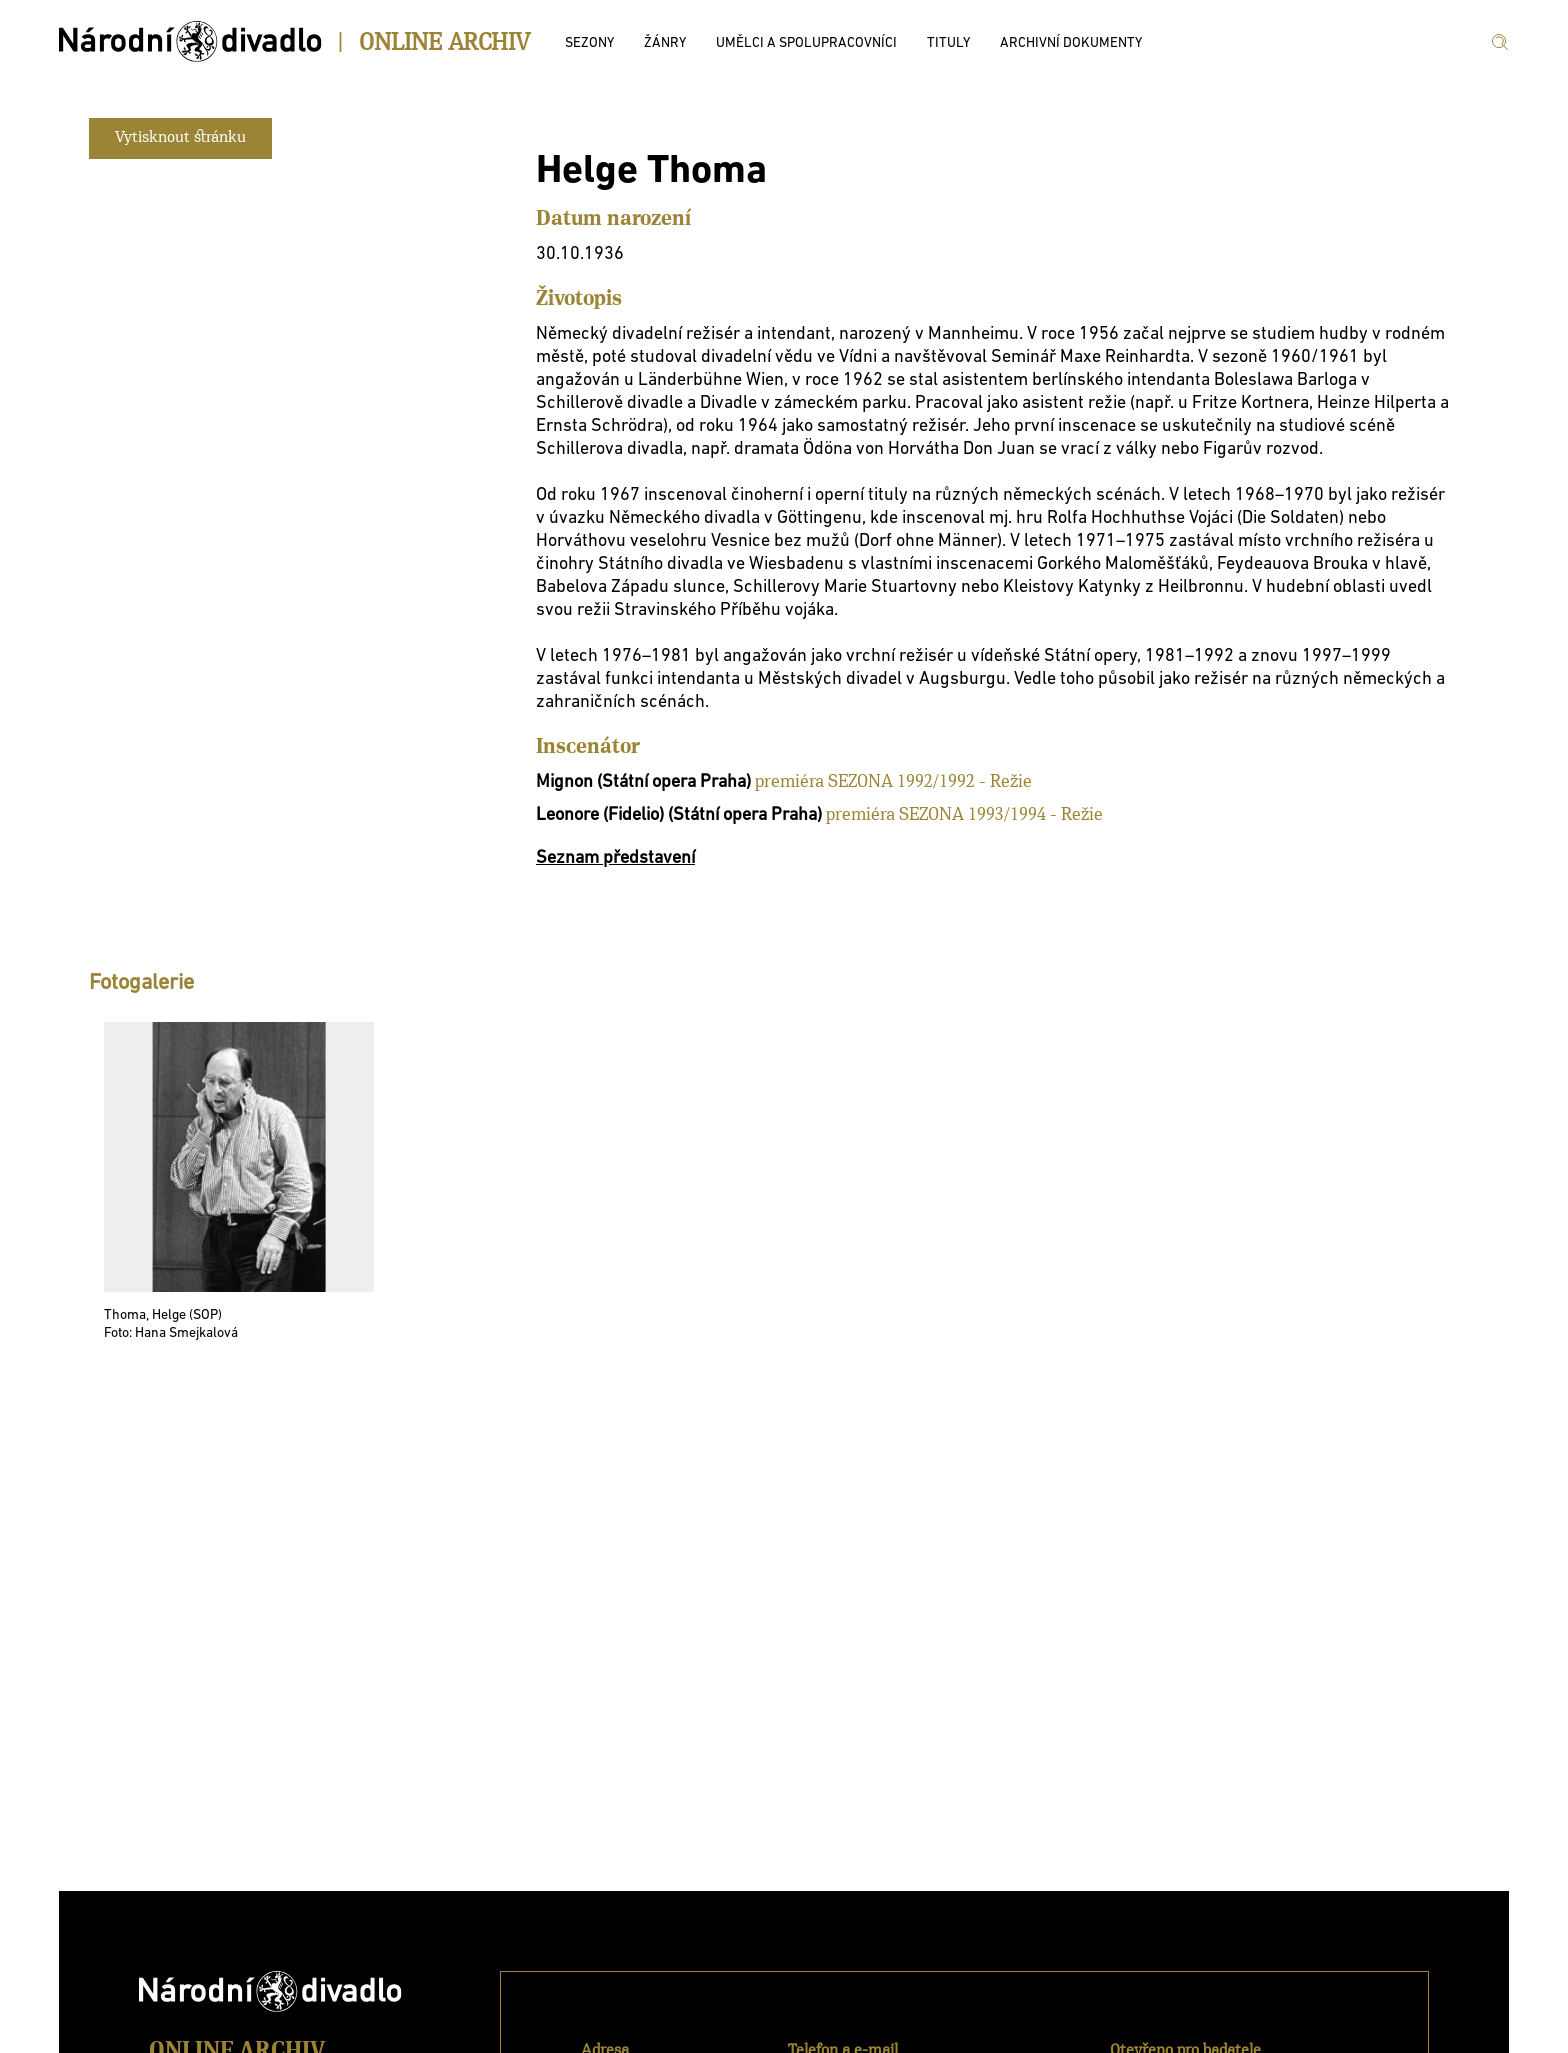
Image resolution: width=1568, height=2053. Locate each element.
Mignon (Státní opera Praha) (643, 782)
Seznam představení (615, 858)
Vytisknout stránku (180, 138)
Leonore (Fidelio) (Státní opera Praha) (679, 815)
